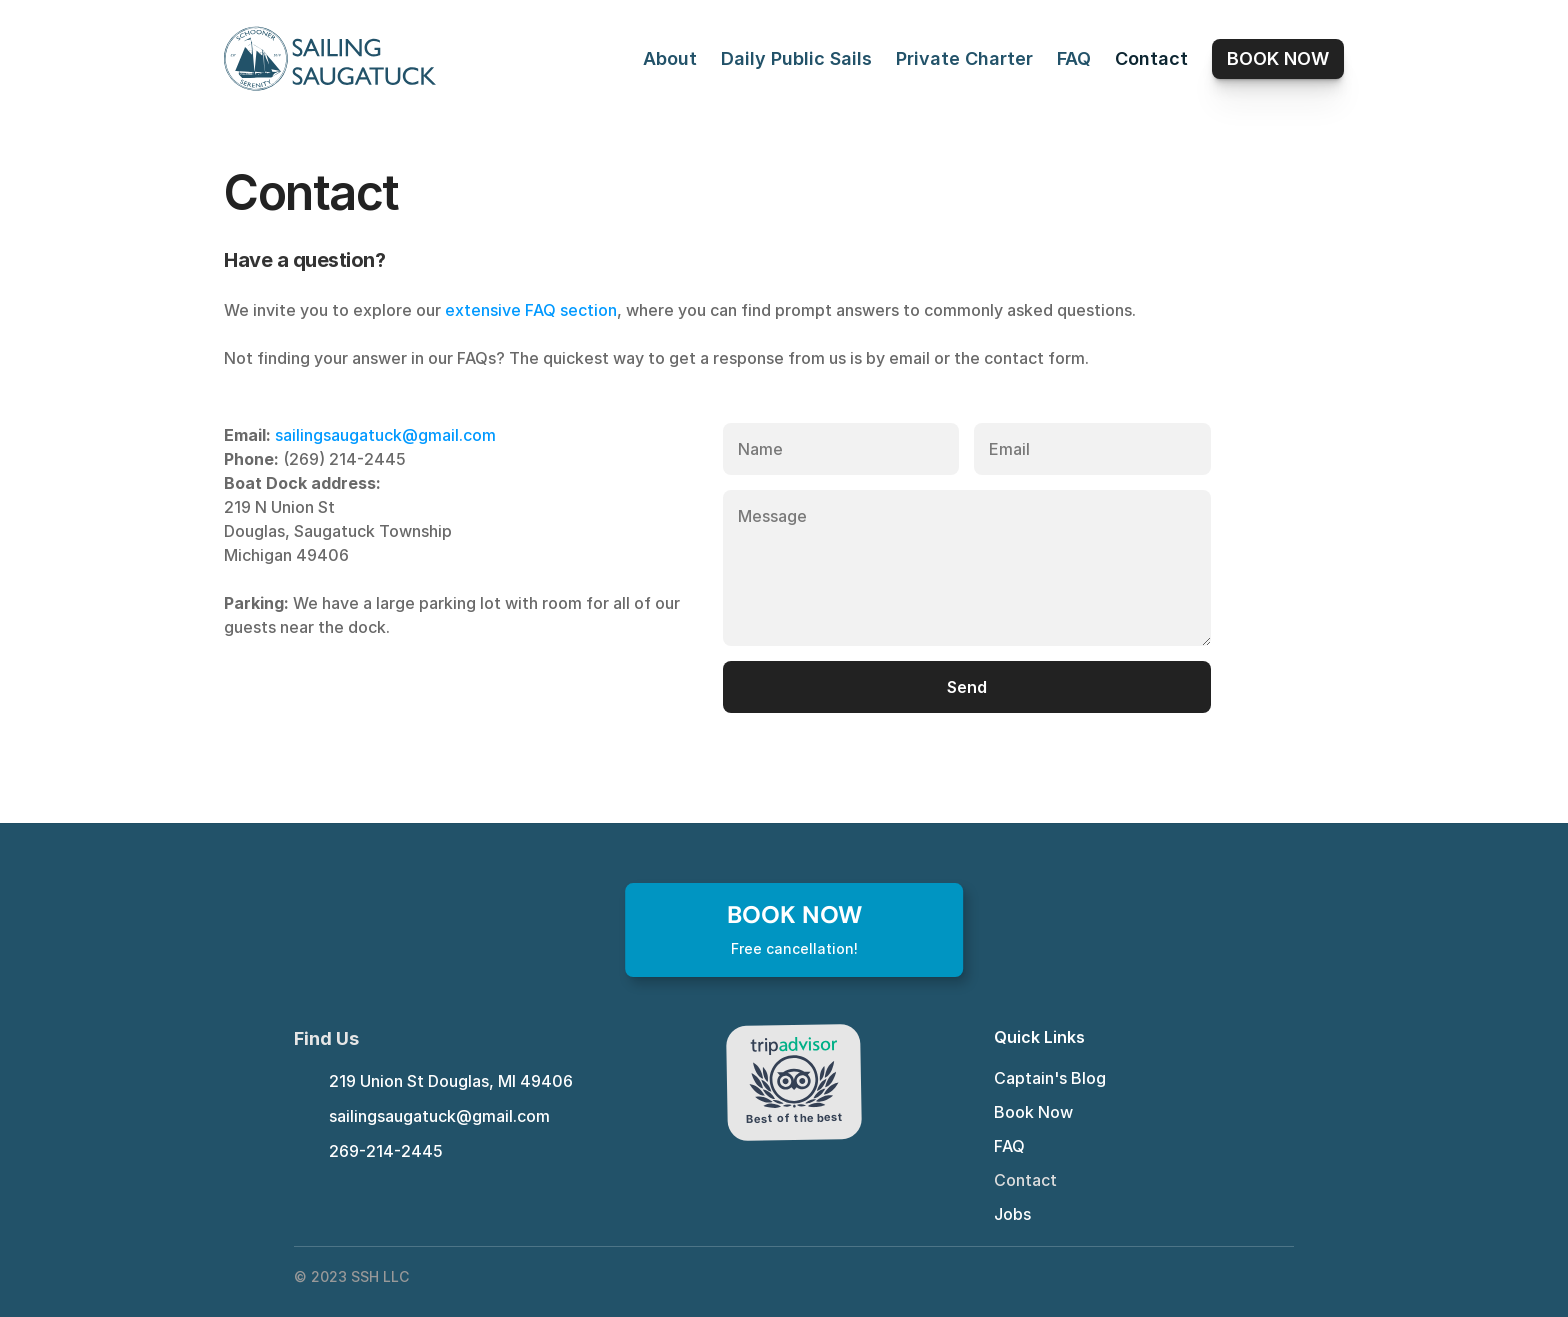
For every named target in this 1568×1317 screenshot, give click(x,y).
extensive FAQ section (531, 310)
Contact (1151, 58)
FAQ (1074, 58)
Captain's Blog (1050, 1078)
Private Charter (964, 58)
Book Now (1033, 1112)
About (670, 58)
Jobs (1012, 1214)
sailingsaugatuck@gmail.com (385, 435)
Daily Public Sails (796, 58)
